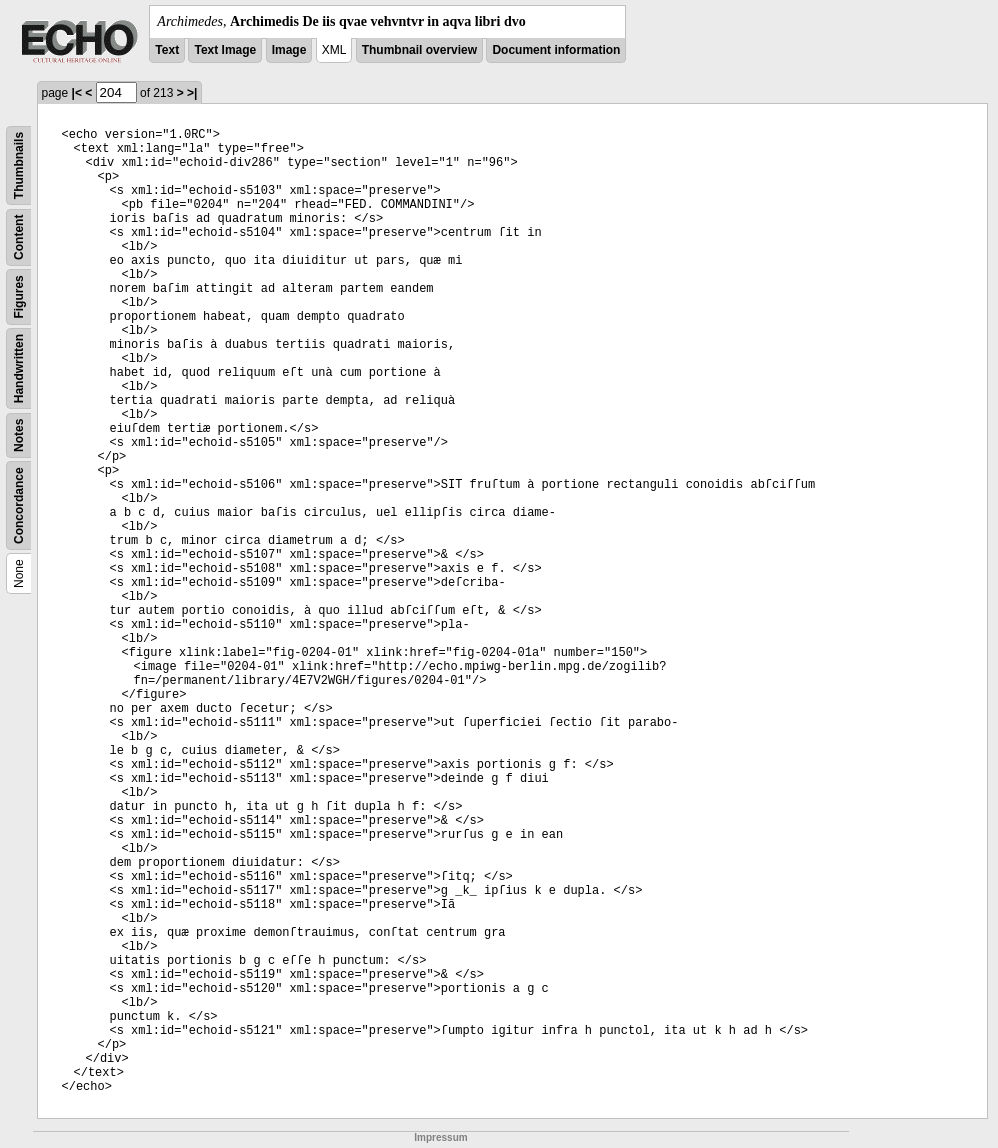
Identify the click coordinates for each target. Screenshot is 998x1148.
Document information (556, 50)
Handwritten (19, 368)
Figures (19, 296)
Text (167, 50)
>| (192, 93)
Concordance (19, 505)
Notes (19, 435)
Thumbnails (19, 165)
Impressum (440, 1137)
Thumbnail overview (419, 50)
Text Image (225, 50)
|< (77, 93)
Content (19, 237)
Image (289, 50)
